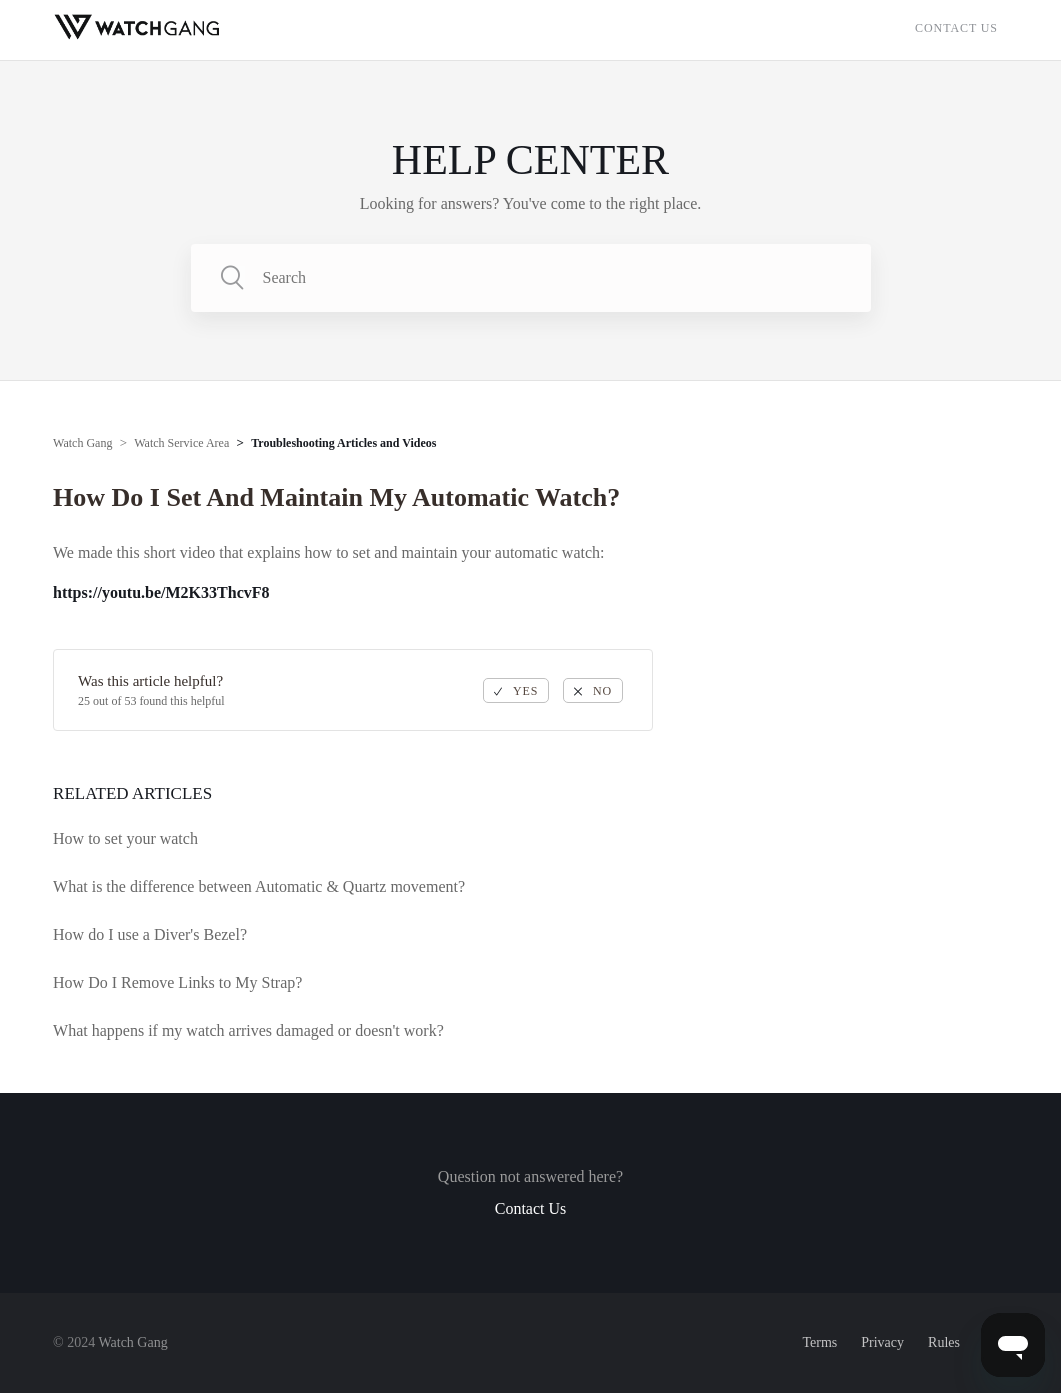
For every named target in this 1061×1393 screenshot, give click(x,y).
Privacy (882, 1342)
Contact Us (956, 28)
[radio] (516, 690)
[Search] (531, 278)
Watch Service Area (181, 443)
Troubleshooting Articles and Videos (343, 443)
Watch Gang (82, 443)
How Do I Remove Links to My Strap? (177, 982)
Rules (944, 1342)
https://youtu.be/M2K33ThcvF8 (161, 592)
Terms (819, 1342)
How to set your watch (125, 838)
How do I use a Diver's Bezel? (150, 934)
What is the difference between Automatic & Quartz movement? (259, 886)
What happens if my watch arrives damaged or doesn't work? (248, 1030)
